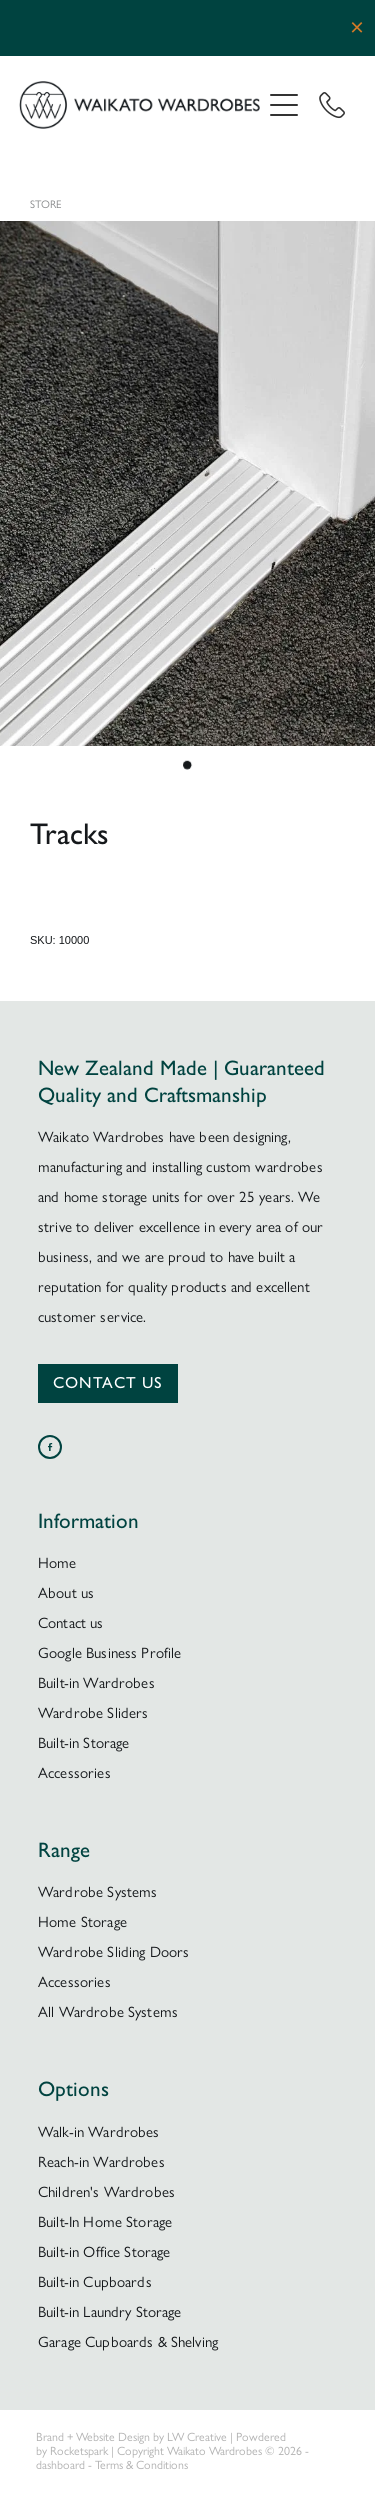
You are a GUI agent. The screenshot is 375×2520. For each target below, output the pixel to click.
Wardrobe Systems (97, 1892)
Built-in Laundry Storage (110, 2312)
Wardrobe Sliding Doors (113, 1952)
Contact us (71, 1623)
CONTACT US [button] (108, 1382)
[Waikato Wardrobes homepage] (140, 104)
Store (46, 204)
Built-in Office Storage (104, 2252)
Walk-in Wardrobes (99, 2132)
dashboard (60, 2465)
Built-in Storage (83, 1743)
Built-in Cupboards (95, 2282)
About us (66, 1593)
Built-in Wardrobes (96, 1683)
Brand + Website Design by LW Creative (131, 2437)
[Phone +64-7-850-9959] (332, 105)
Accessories (74, 1773)
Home (57, 1563)
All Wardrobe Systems (108, 2012)
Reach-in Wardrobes (101, 2162)
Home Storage (82, 1922)
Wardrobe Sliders (93, 1713)
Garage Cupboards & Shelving (128, 2342)
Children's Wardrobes (106, 2192)
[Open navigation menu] (284, 105)
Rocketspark (79, 2451)
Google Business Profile (109, 1653)
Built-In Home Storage (105, 2222)
